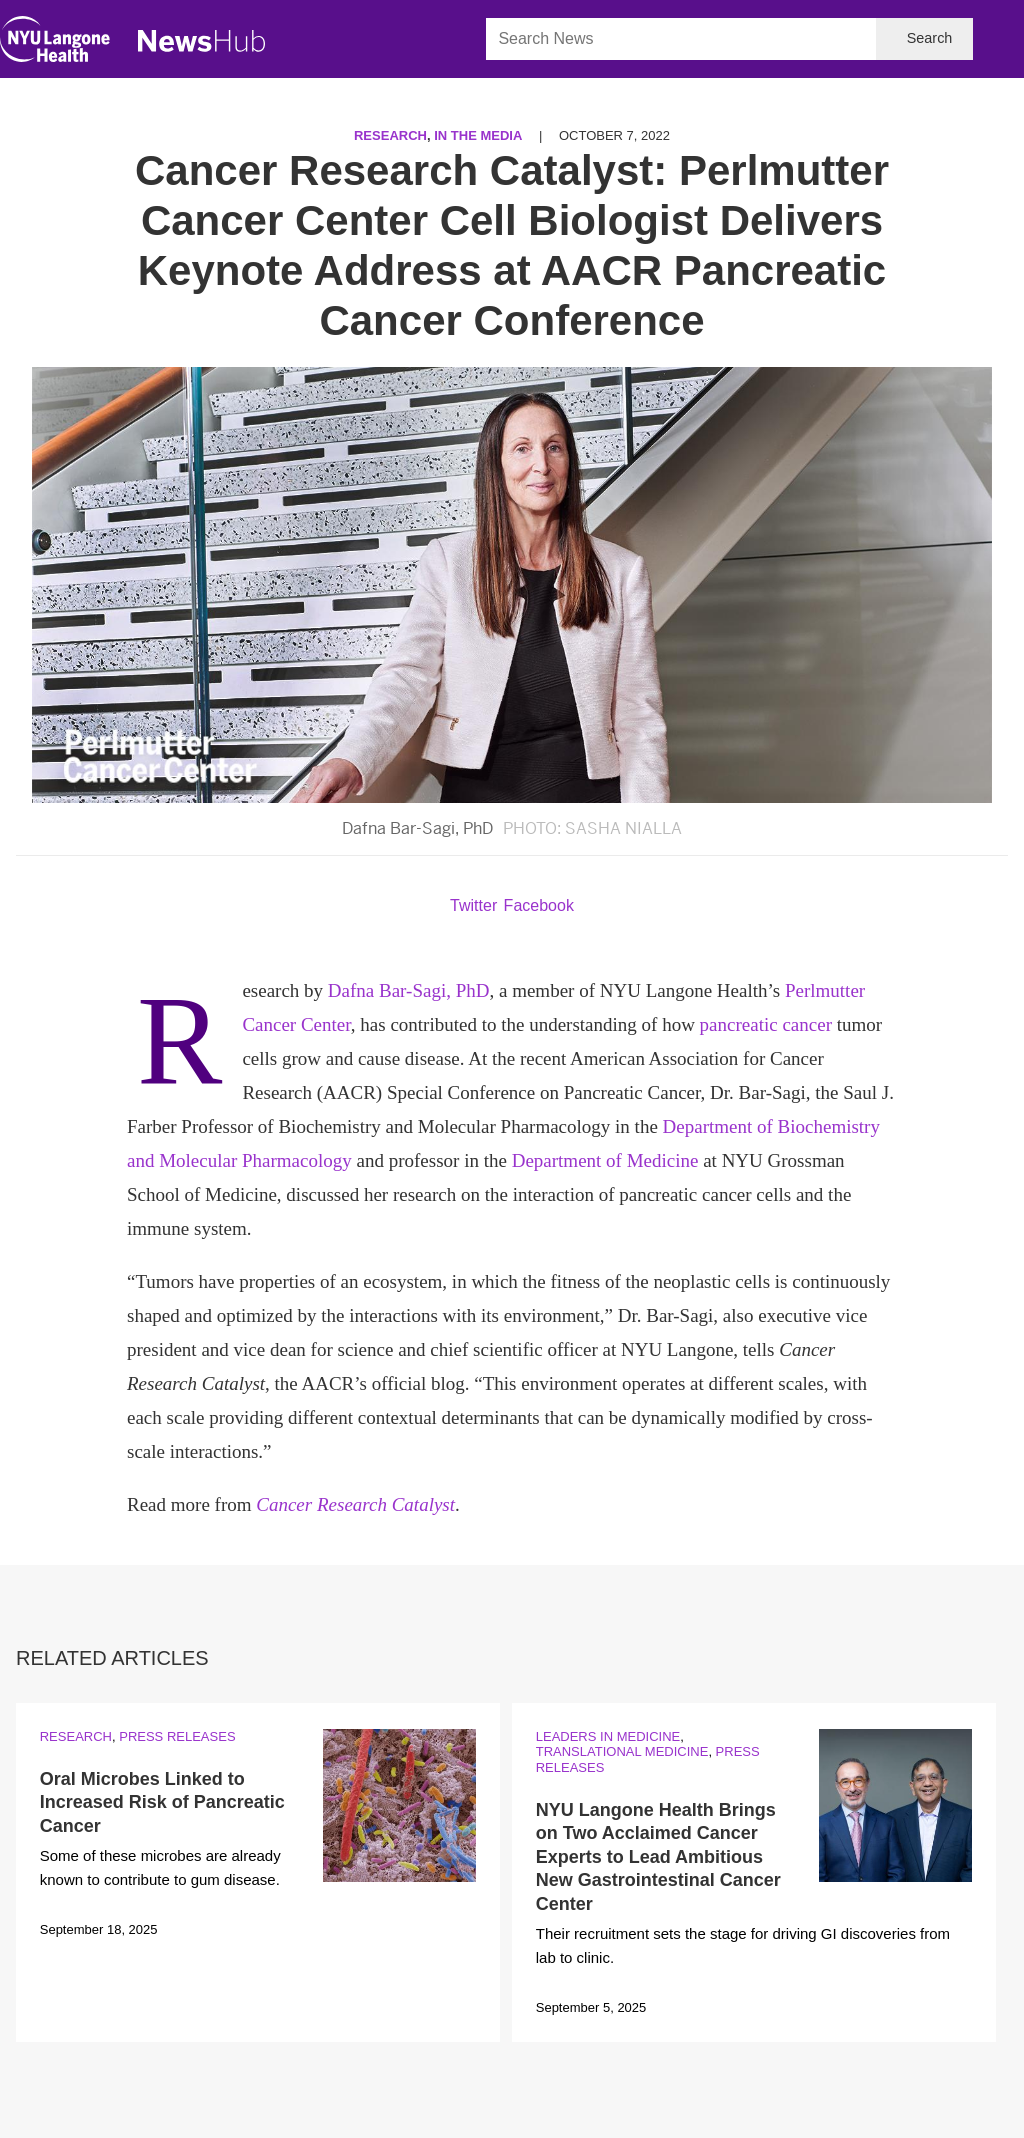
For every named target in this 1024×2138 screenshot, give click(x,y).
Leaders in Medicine (608, 1736)
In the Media (478, 135)
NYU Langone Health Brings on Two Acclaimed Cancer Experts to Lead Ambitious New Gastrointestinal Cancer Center (658, 1857)
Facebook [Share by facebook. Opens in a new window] (539, 905)
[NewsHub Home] (202, 41)
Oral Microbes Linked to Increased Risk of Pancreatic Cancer (162, 1802)
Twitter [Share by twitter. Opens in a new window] (473, 905)
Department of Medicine (605, 1160)
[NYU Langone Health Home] (55, 43)
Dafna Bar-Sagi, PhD (409, 990)
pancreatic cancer (766, 1024)
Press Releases (177, 1736)
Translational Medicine (622, 1751)
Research (390, 135)
